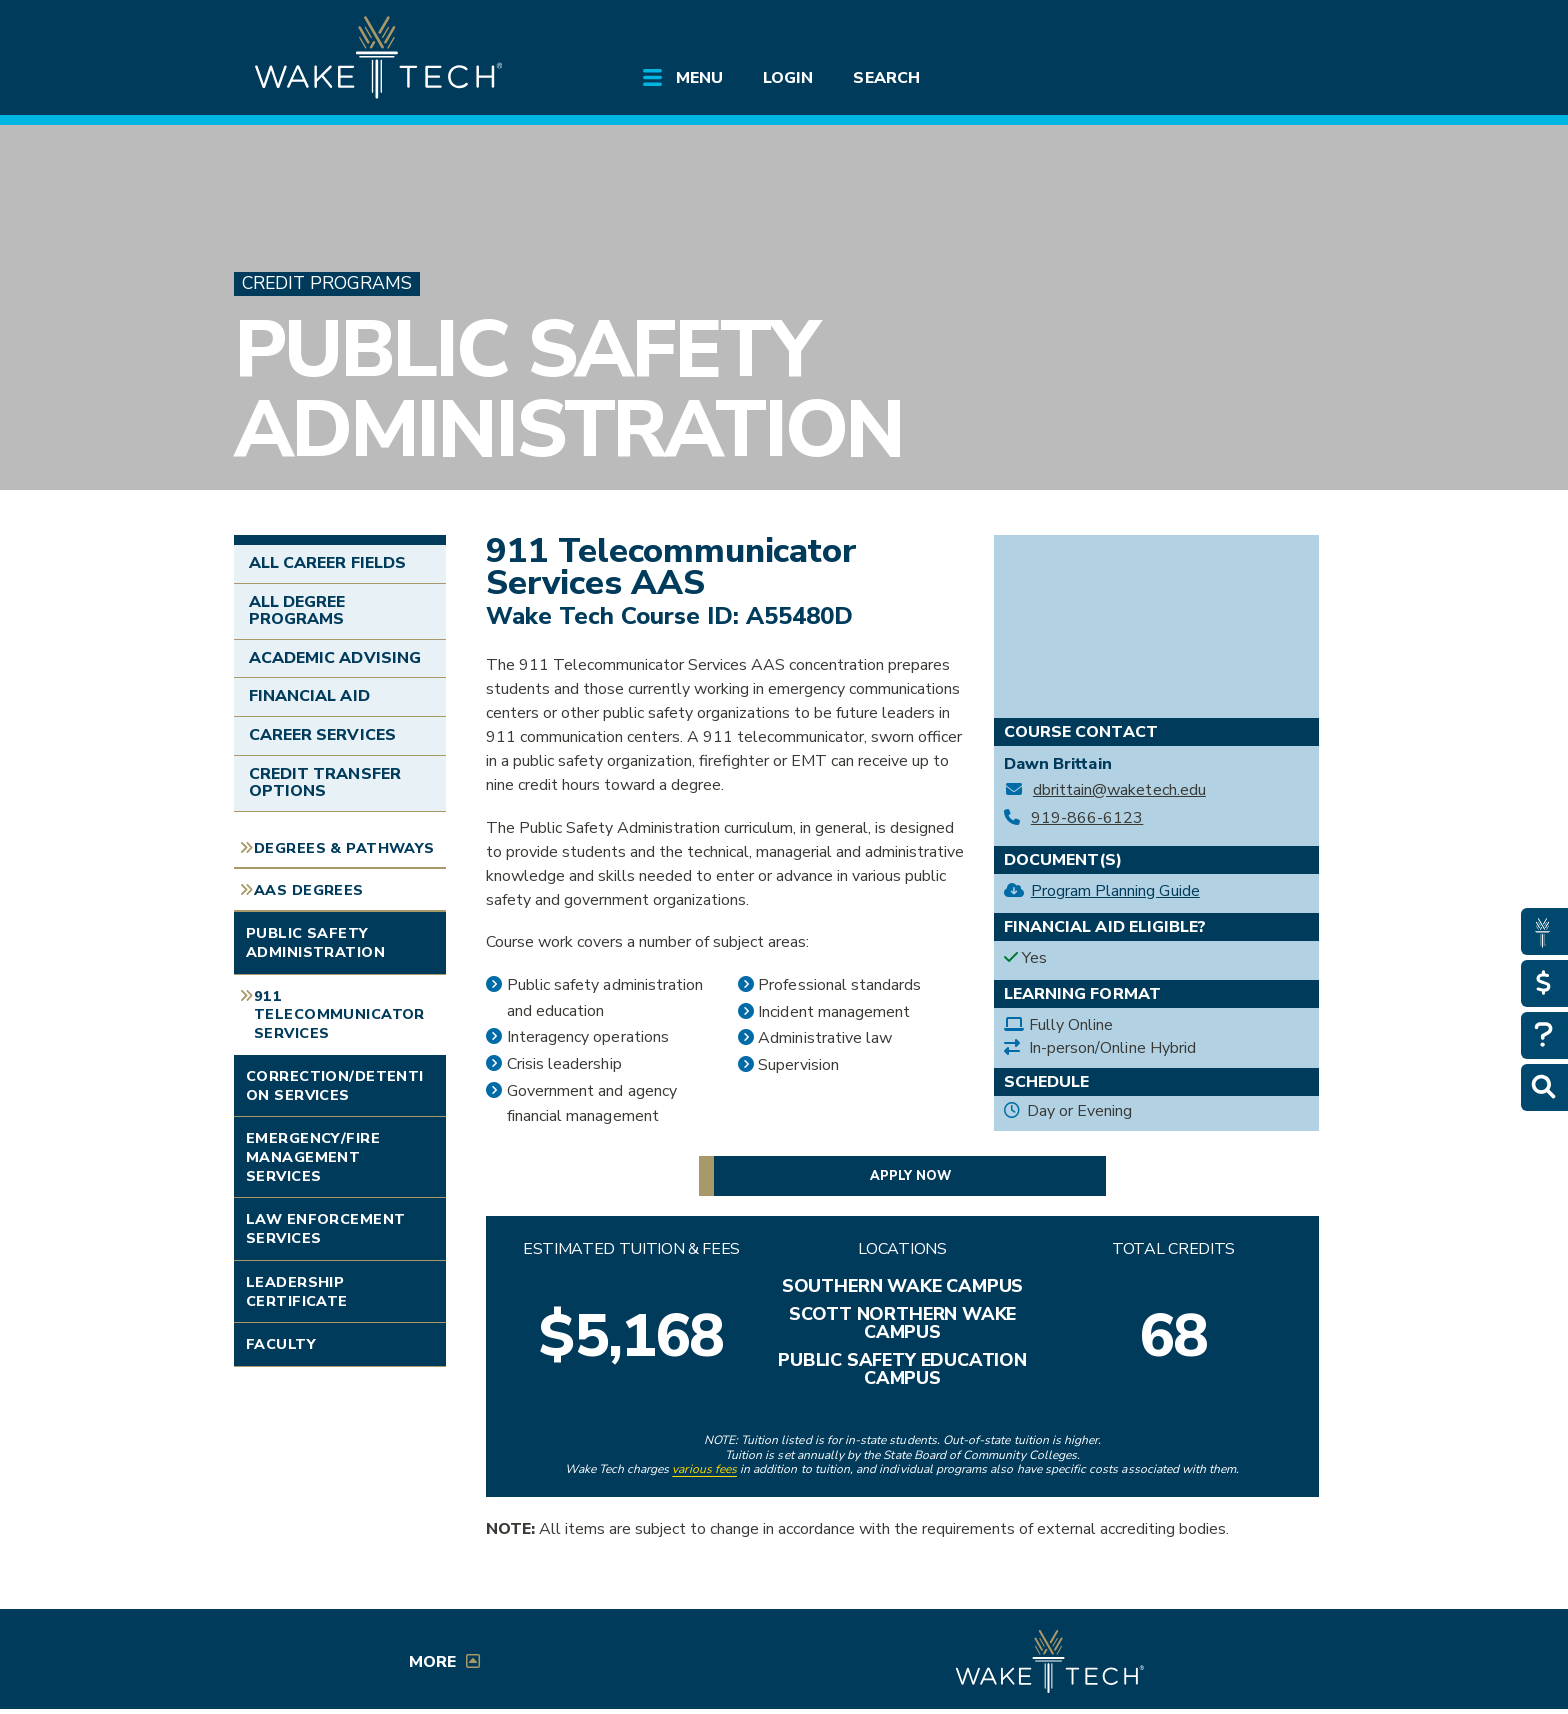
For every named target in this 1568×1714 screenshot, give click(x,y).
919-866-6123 (1087, 818)
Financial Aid (309, 696)
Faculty (281, 1344)
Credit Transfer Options (325, 783)
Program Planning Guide (1115, 891)
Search (886, 78)
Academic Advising (335, 658)
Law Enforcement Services (325, 1228)
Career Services (322, 735)
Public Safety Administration (568, 389)
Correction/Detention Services (335, 1085)
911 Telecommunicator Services (339, 1014)
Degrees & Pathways (344, 848)
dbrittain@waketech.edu (1119, 790)
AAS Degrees (309, 890)
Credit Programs (327, 283)
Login (788, 78)
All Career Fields (327, 563)
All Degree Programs (297, 611)
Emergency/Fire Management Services (313, 1156)
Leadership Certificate (297, 1291)
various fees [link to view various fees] (704, 1469)
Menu (699, 78)
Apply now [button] (910, 1176)
